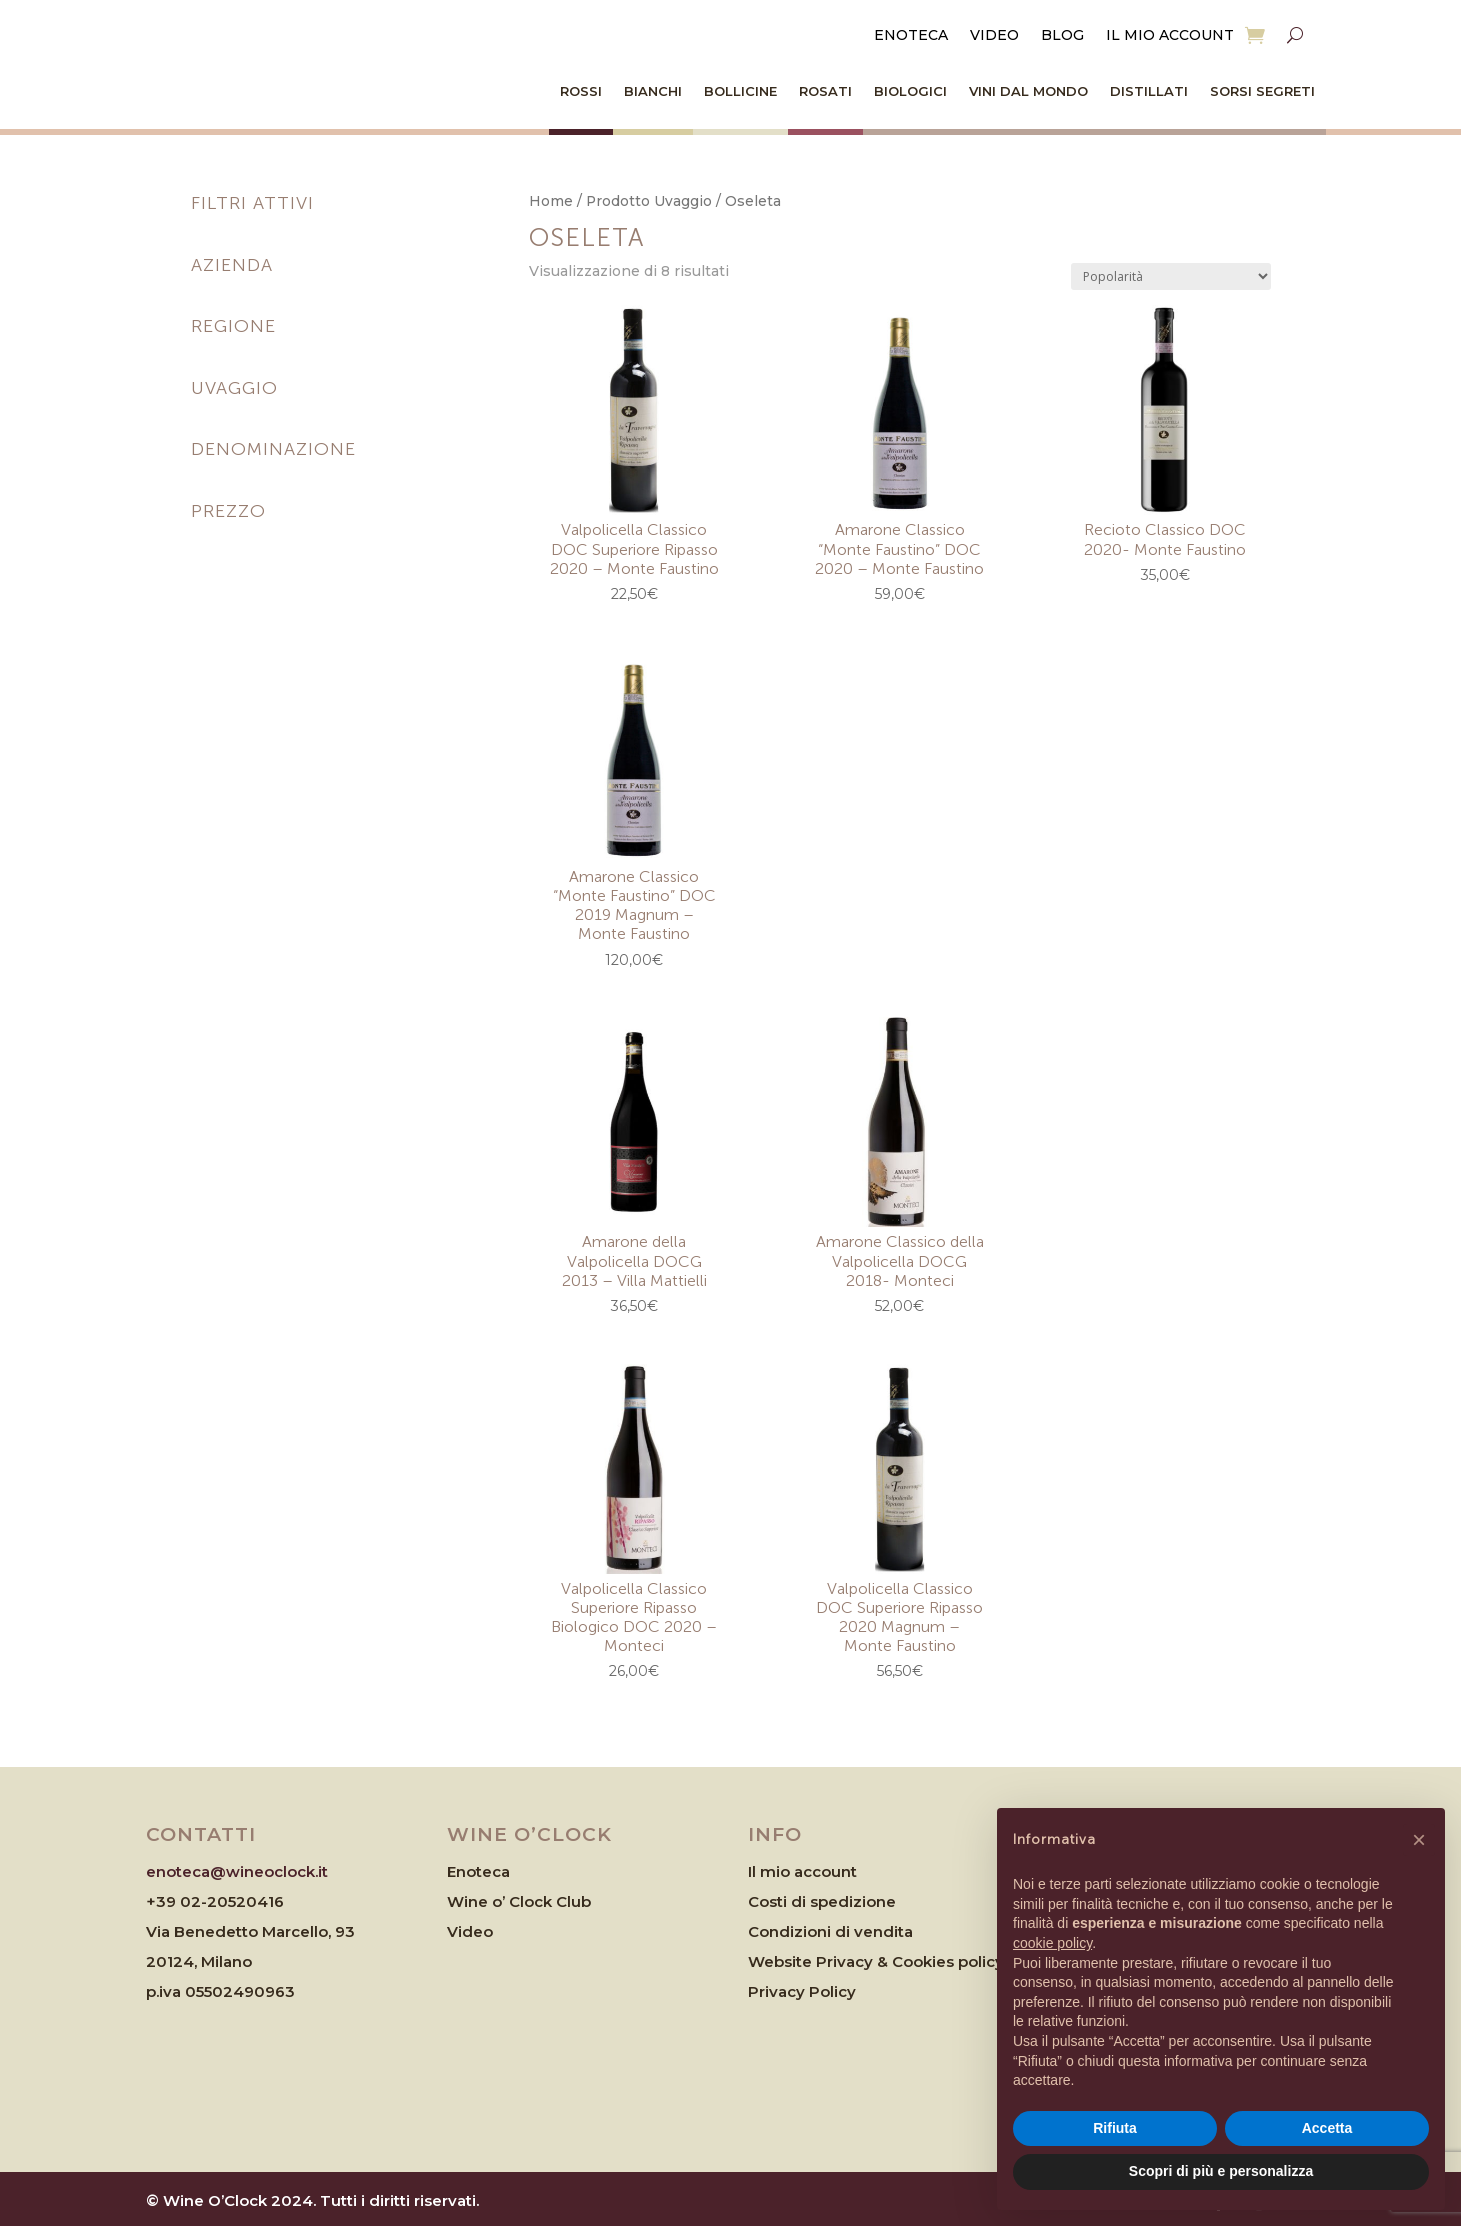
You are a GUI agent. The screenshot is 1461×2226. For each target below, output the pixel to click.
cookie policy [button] (1052, 1943)
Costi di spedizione (822, 1901)
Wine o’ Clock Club (519, 1901)
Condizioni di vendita (830, 1931)
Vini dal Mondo (1028, 91)
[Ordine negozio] (1171, 276)
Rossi (581, 91)
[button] (1419, 1840)
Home (551, 201)
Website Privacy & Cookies (853, 1961)
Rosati (825, 91)
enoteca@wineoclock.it (237, 1871)
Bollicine (740, 91)
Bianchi (653, 91)
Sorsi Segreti (1262, 91)
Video (994, 36)
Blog (1062, 36)
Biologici (910, 91)
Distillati (1149, 91)
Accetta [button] (1327, 2128)
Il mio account (1170, 36)
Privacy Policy (802, 1991)
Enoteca (911, 36)
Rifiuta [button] (1115, 2128)
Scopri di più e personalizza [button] (1221, 2171)
